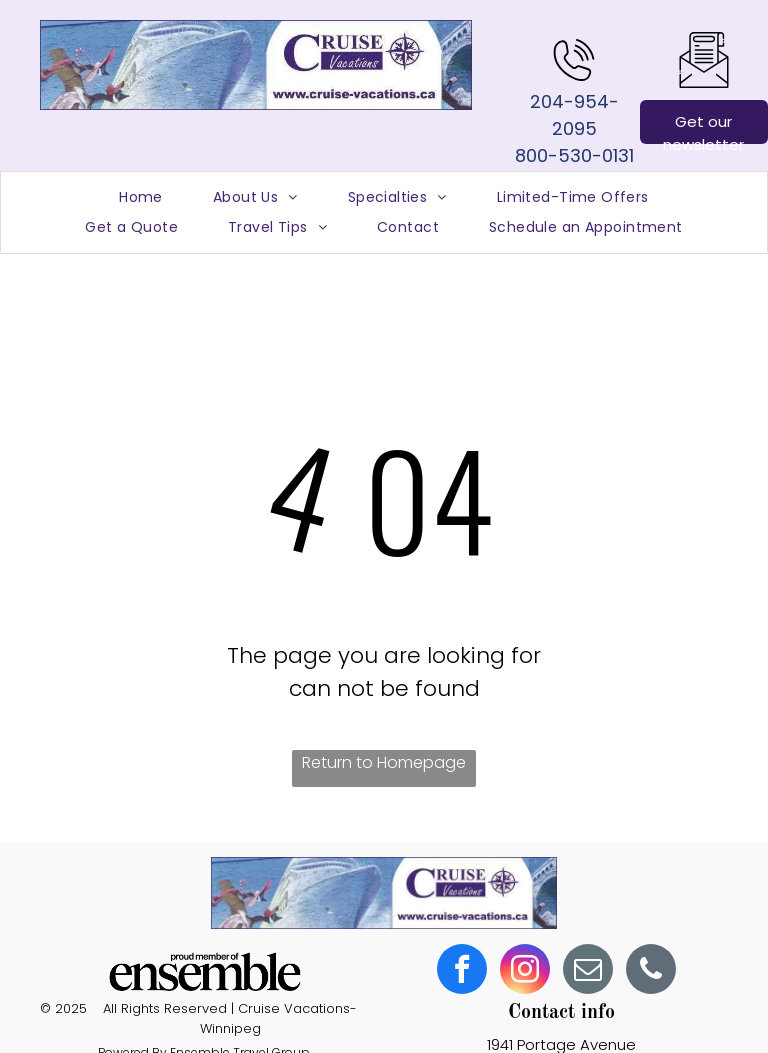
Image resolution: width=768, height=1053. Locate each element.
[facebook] (462, 971)
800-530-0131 (574, 155)
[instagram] (525, 971)
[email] (588, 971)
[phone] (651, 971)
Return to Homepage (384, 762)
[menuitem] (141, 197)
